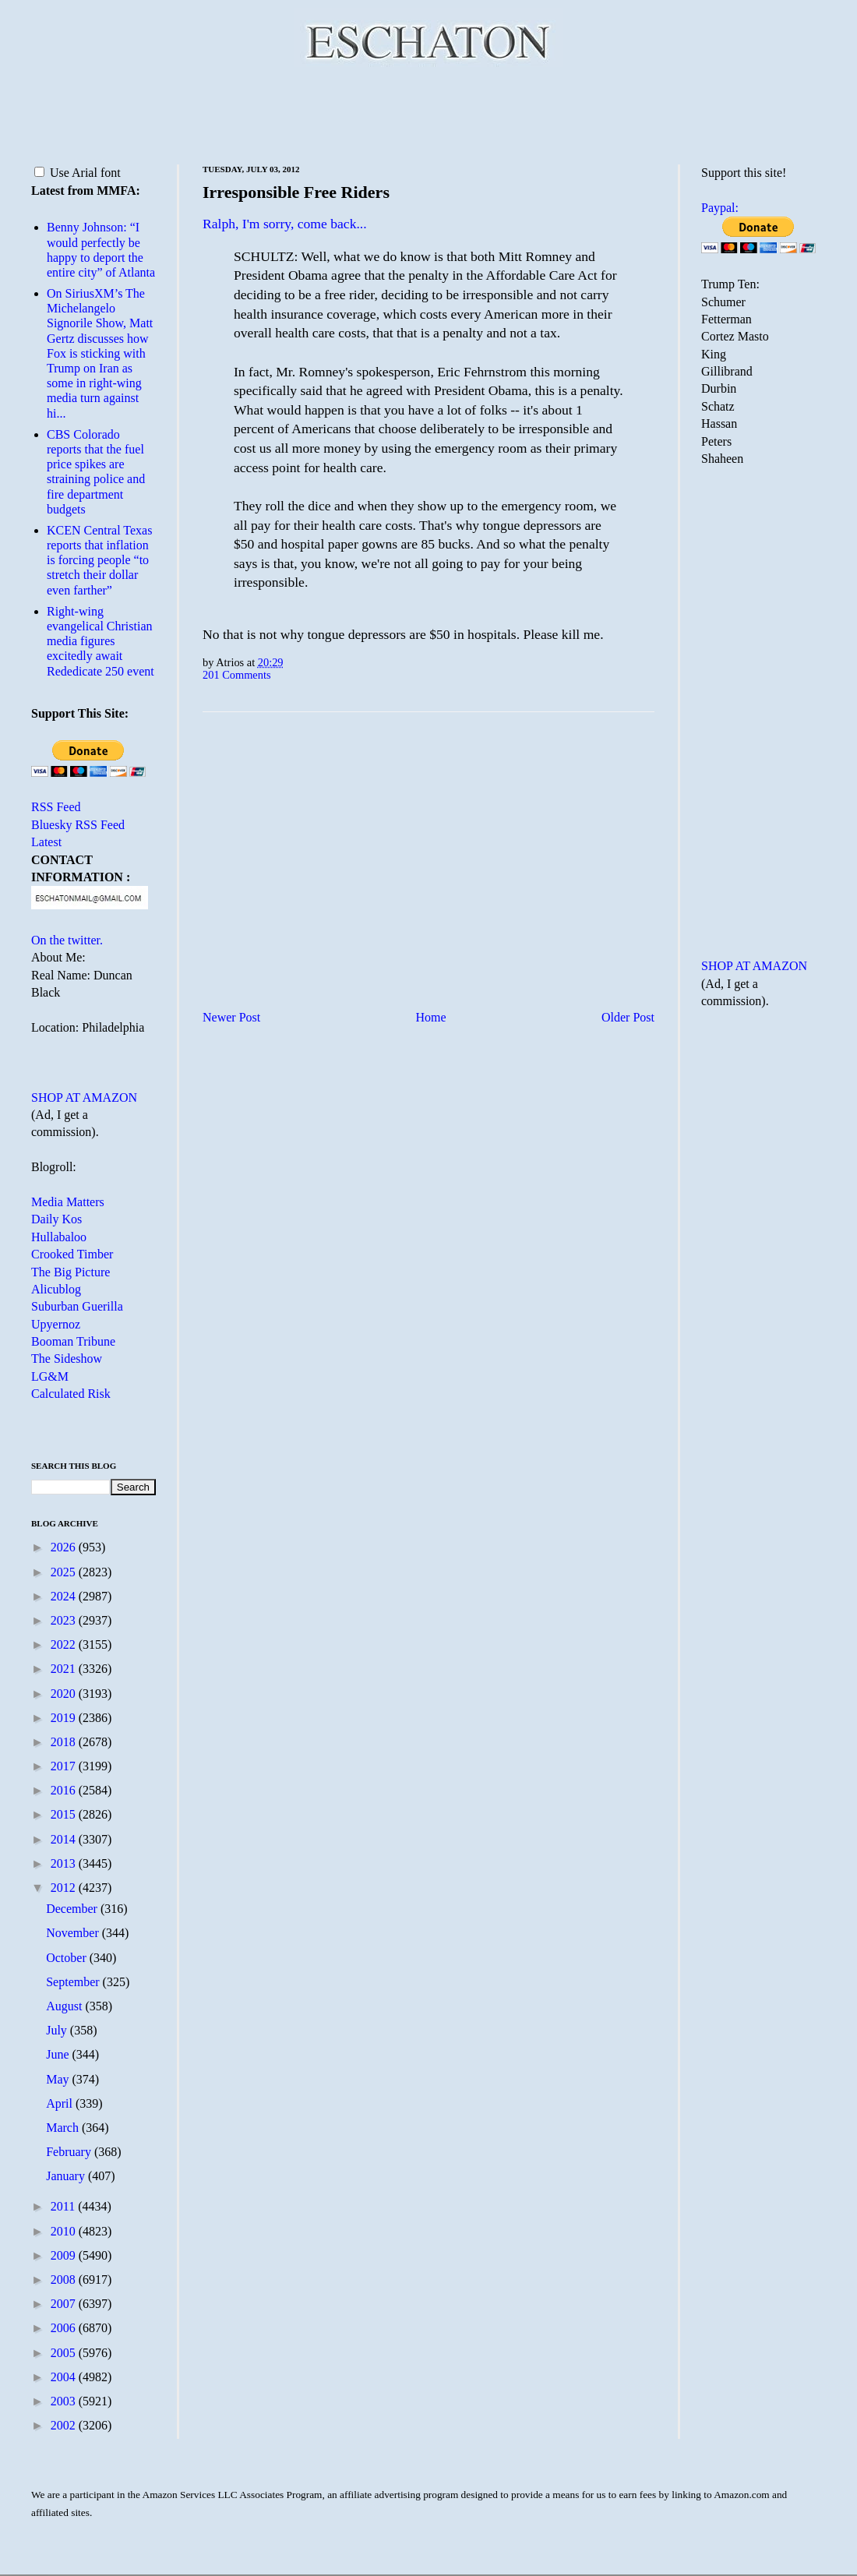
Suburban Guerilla (77, 1306)
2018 (65, 1742)
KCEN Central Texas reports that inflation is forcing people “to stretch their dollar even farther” (99, 560)
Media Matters (67, 1202)
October (68, 1957)
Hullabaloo (58, 1237)
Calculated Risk (71, 1393)
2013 (65, 1863)
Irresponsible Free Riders (296, 192)
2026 (65, 1547)
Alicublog (56, 1289)
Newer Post (231, 1017)
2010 (65, 2231)
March (64, 2127)
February (70, 2151)
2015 (65, 1814)
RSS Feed (56, 806)
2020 (65, 1693)
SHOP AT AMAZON (84, 1097)
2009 (65, 2255)
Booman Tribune (73, 1341)
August (65, 2006)
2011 (64, 2206)
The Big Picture (70, 1272)
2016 (65, 1790)
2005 (65, 2352)
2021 (65, 1668)
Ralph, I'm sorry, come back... (285, 223)
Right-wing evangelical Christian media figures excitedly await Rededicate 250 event (100, 641)
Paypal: (720, 207)
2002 (65, 2425)
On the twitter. (67, 940)
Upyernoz (55, 1324)
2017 (65, 1766)
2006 (65, 2327)
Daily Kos (56, 1219)
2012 (65, 1887)
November (74, 1932)
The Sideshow (66, 1358)
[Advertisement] (428, 113)
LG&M (50, 1376)
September (74, 1981)
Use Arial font (77, 172)
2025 (65, 1572)
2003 (65, 2401)
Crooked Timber (72, 1254)
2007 (65, 2303)
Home (431, 1017)
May (59, 2079)
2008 (65, 2279)
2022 (65, 1644)
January (67, 2176)
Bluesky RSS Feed (78, 824)
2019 (65, 1717)
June (59, 2054)
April (61, 2103)
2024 (65, 1596)
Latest (46, 842)
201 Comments (237, 675)
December (73, 1908)
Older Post (627, 1017)
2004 (65, 2377)
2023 (65, 1620)
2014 (65, 1839)
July (58, 2030)
